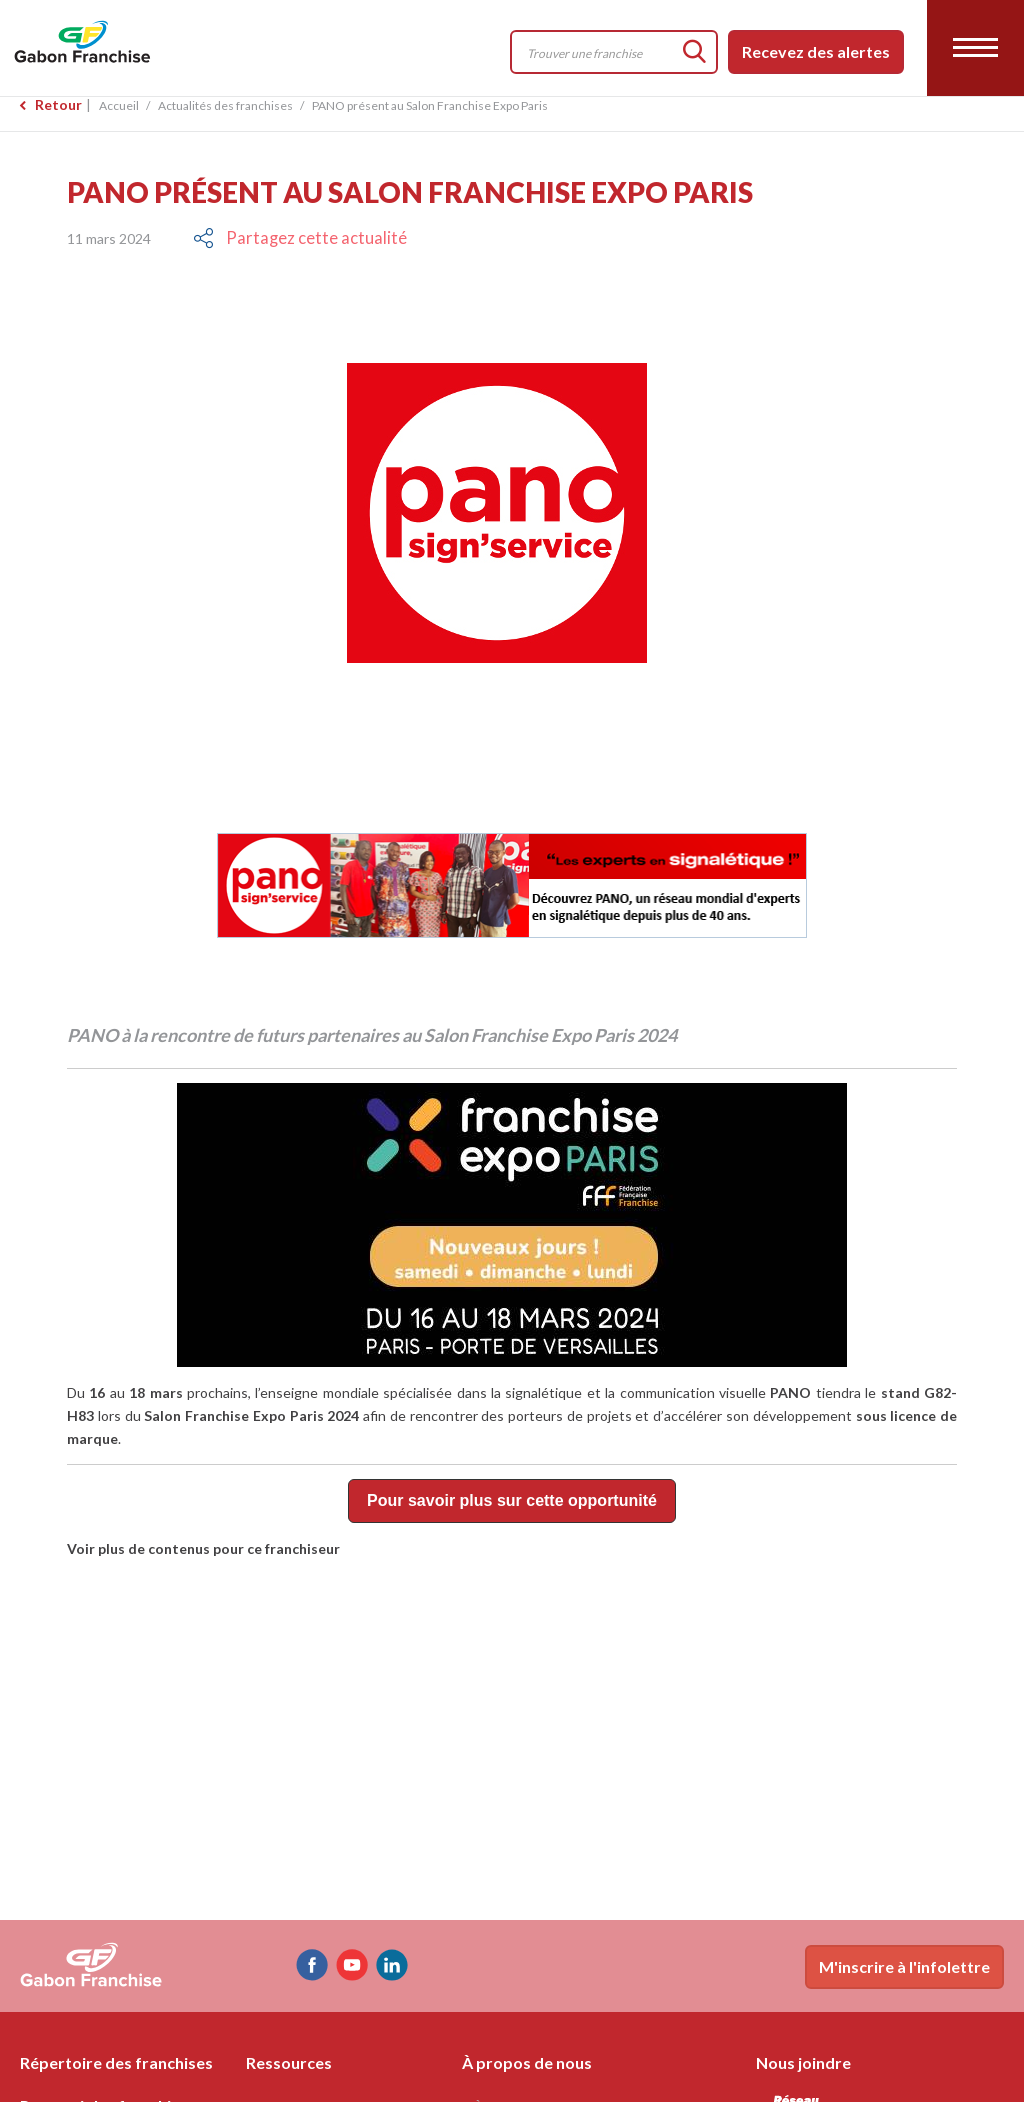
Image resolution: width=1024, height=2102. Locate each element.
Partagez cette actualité (308, 238)
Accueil (119, 105)
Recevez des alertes (816, 51)
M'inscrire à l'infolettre (904, 1966)
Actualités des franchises (225, 105)
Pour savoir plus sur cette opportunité (512, 1501)
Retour (58, 104)
